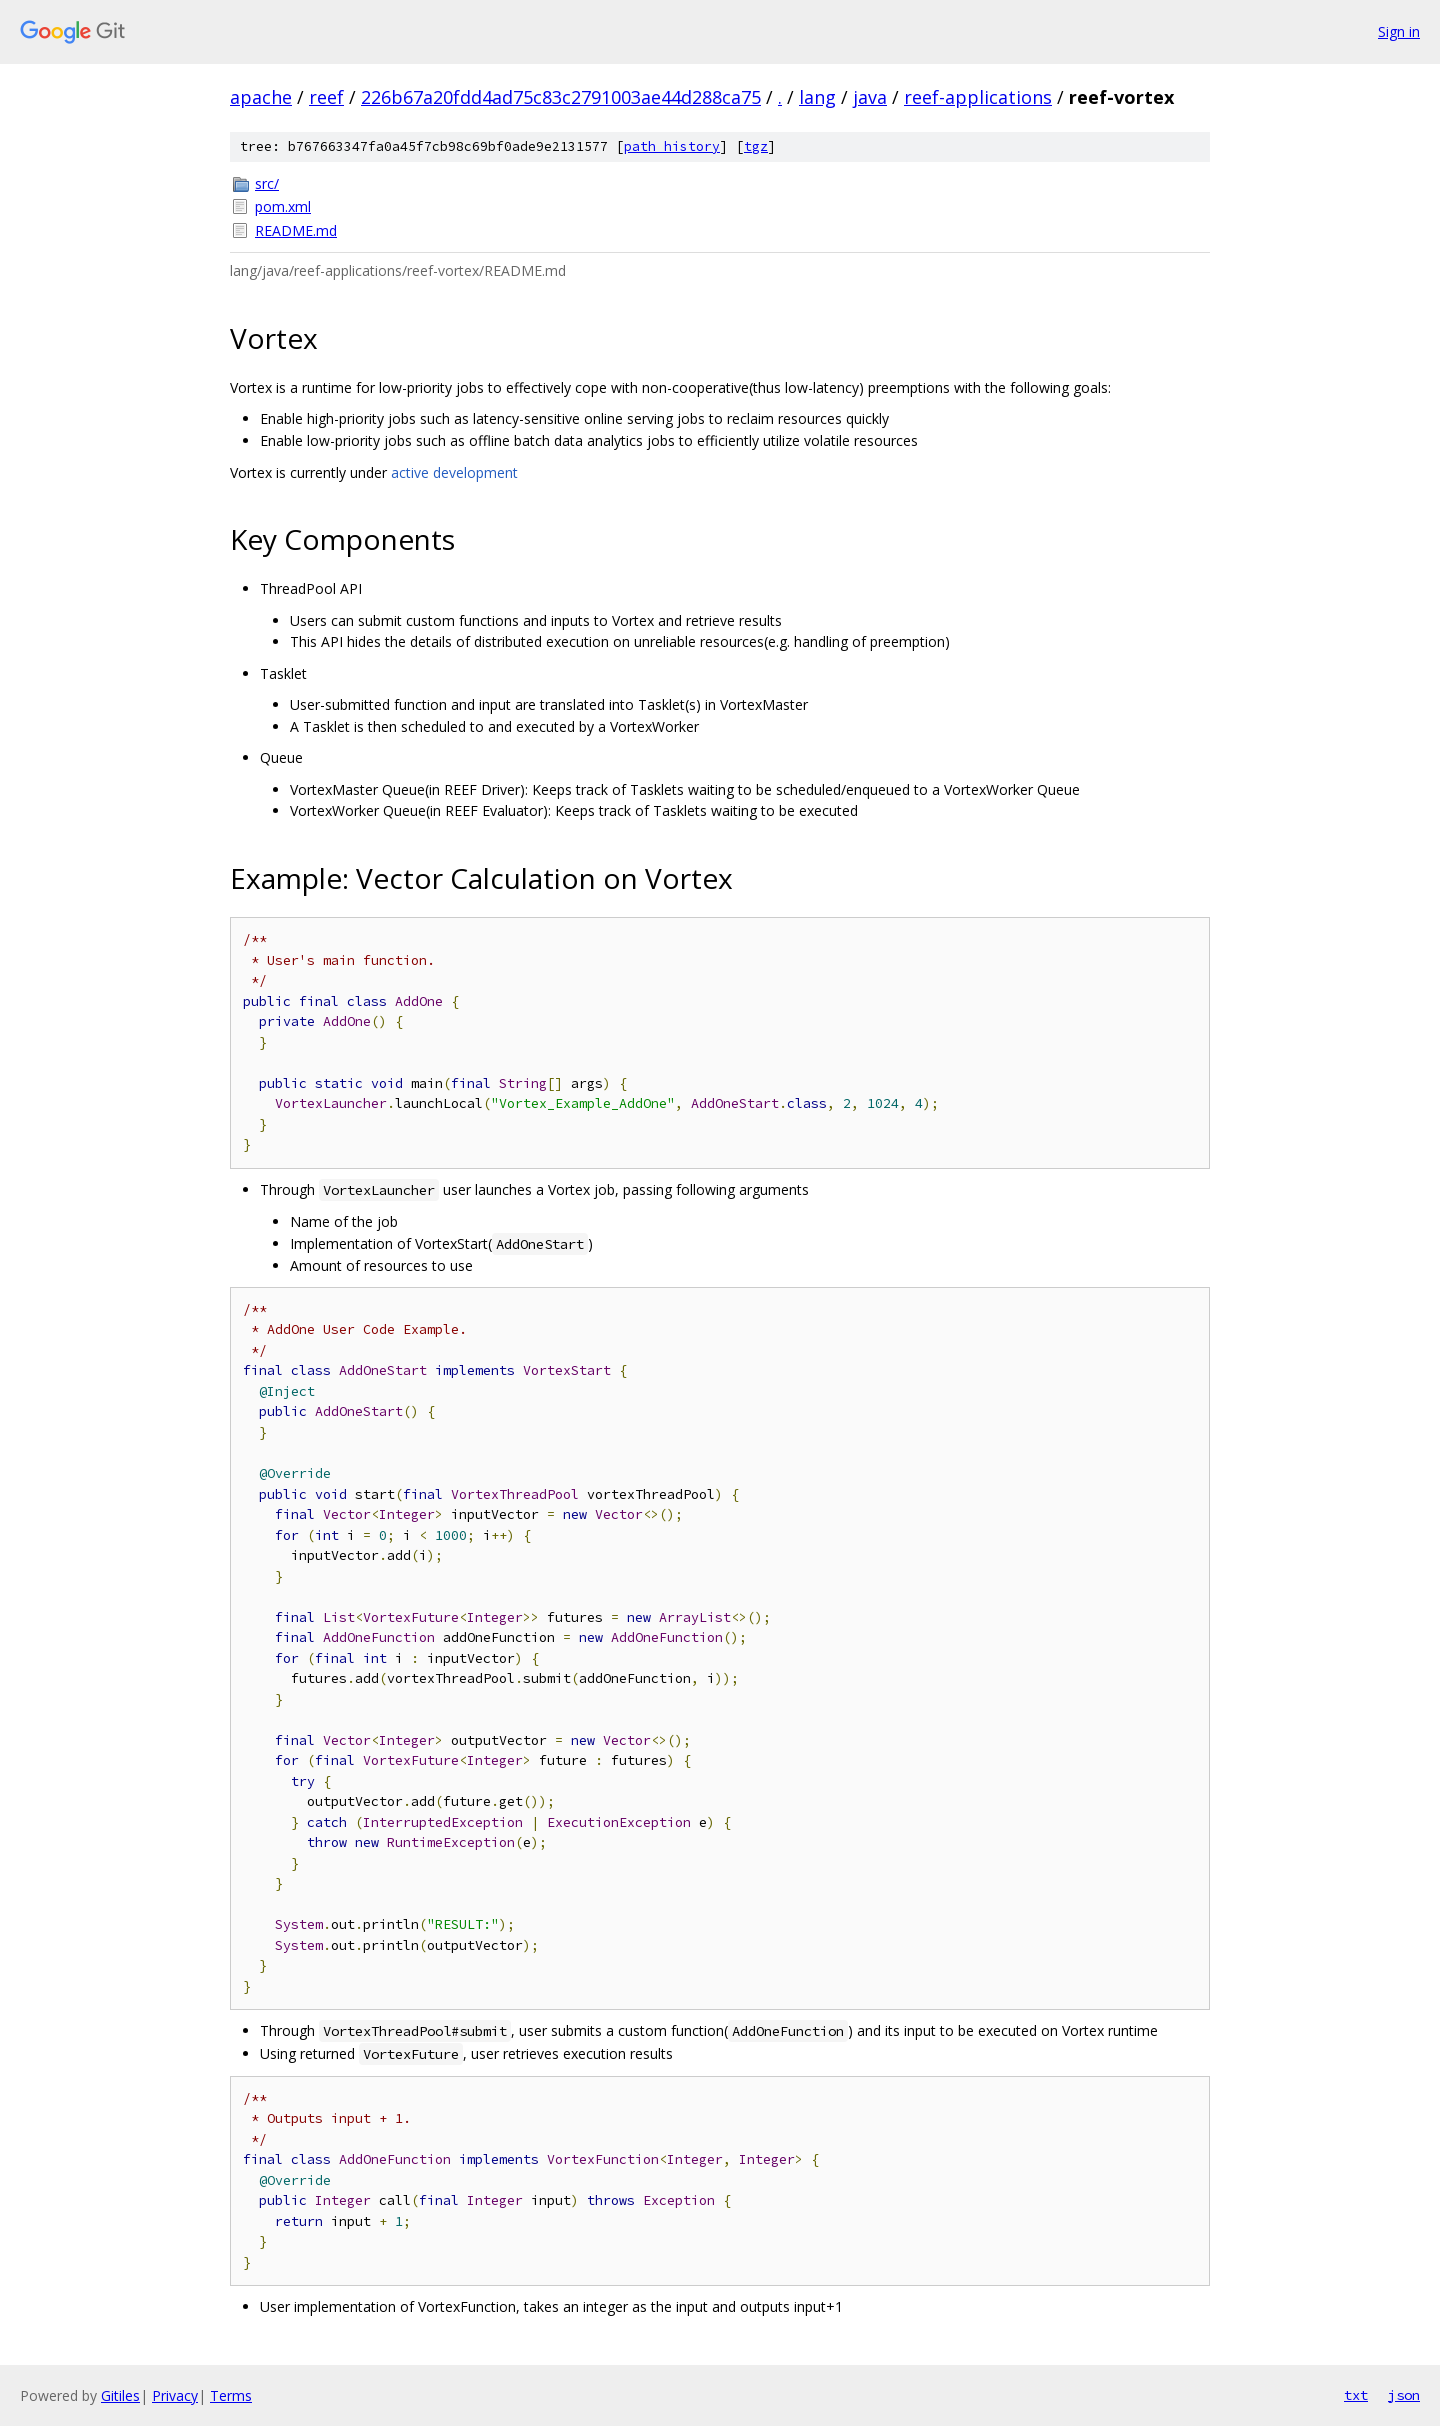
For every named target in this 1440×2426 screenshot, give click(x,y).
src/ (267, 183)
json (1404, 2395)
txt (1356, 2395)
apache (261, 97)
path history (672, 146)
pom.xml (283, 206)
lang (817, 97)
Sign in (1399, 31)
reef (326, 97)
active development (454, 472)
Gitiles (120, 2395)
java (870, 97)
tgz (756, 146)
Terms (231, 2395)
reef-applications (978, 97)
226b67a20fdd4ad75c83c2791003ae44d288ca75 (561, 97)
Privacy (175, 2395)
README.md (296, 230)
